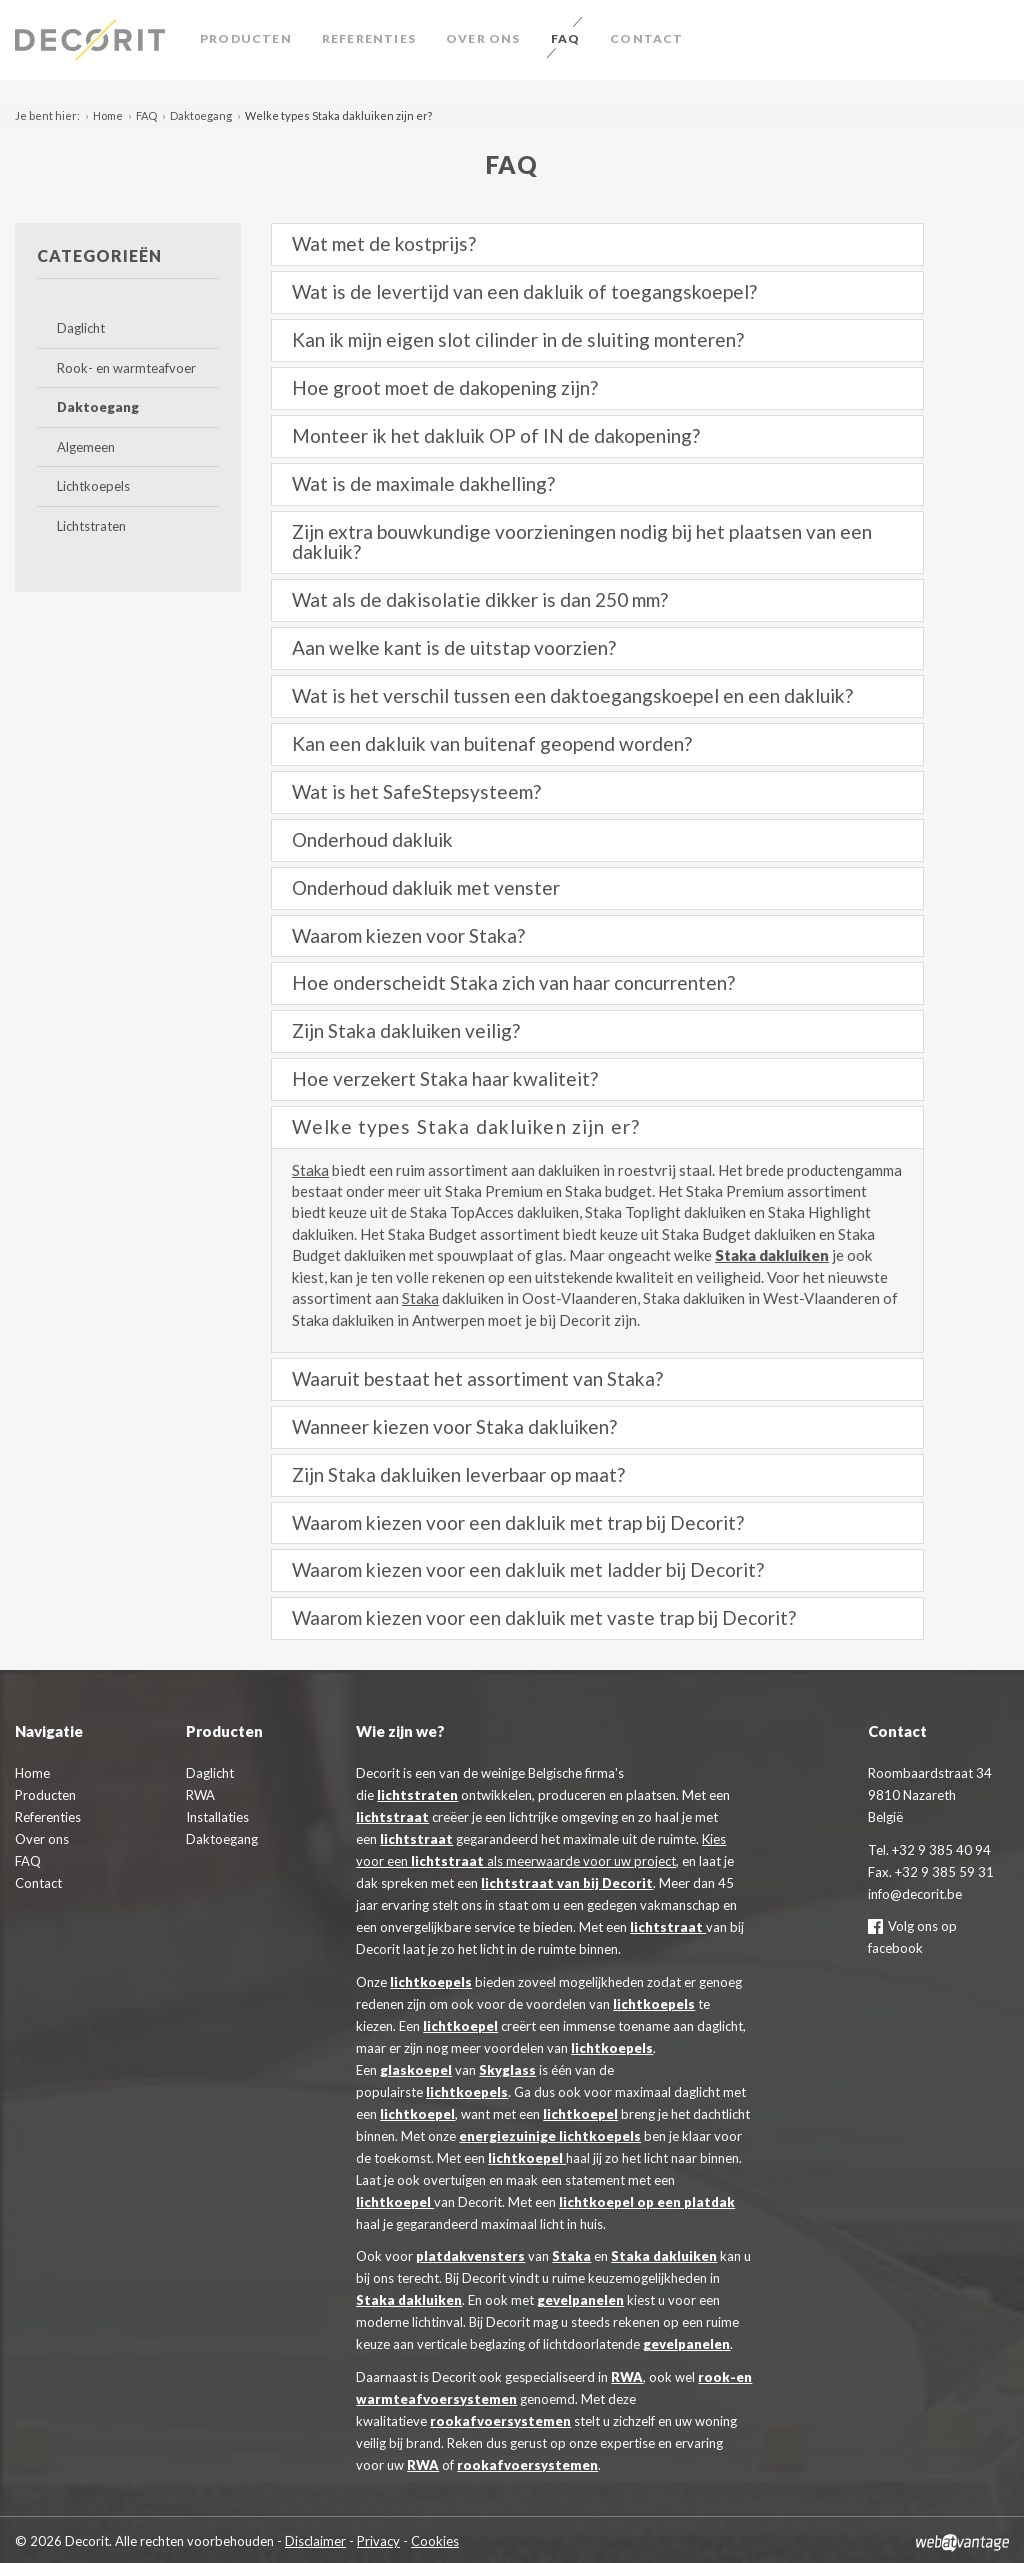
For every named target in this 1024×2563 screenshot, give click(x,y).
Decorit (95, 40)
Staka (310, 1170)
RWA (627, 2377)
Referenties (369, 38)
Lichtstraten (91, 526)
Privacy (378, 2541)
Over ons (483, 38)
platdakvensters (470, 2256)
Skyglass (507, 2070)
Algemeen (86, 447)
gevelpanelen (580, 2300)
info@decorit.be (915, 1894)
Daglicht (81, 328)
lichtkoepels (431, 1982)
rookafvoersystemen (500, 2421)
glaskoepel (416, 2070)
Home (108, 115)
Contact (646, 38)
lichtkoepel (460, 2026)
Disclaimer (315, 2541)
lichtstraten (417, 1795)
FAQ (566, 38)
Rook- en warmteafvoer (126, 368)
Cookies (435, 2541)
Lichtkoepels (93, 486)
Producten (246, 38)
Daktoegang (201, 115)
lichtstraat (392, 1817)
